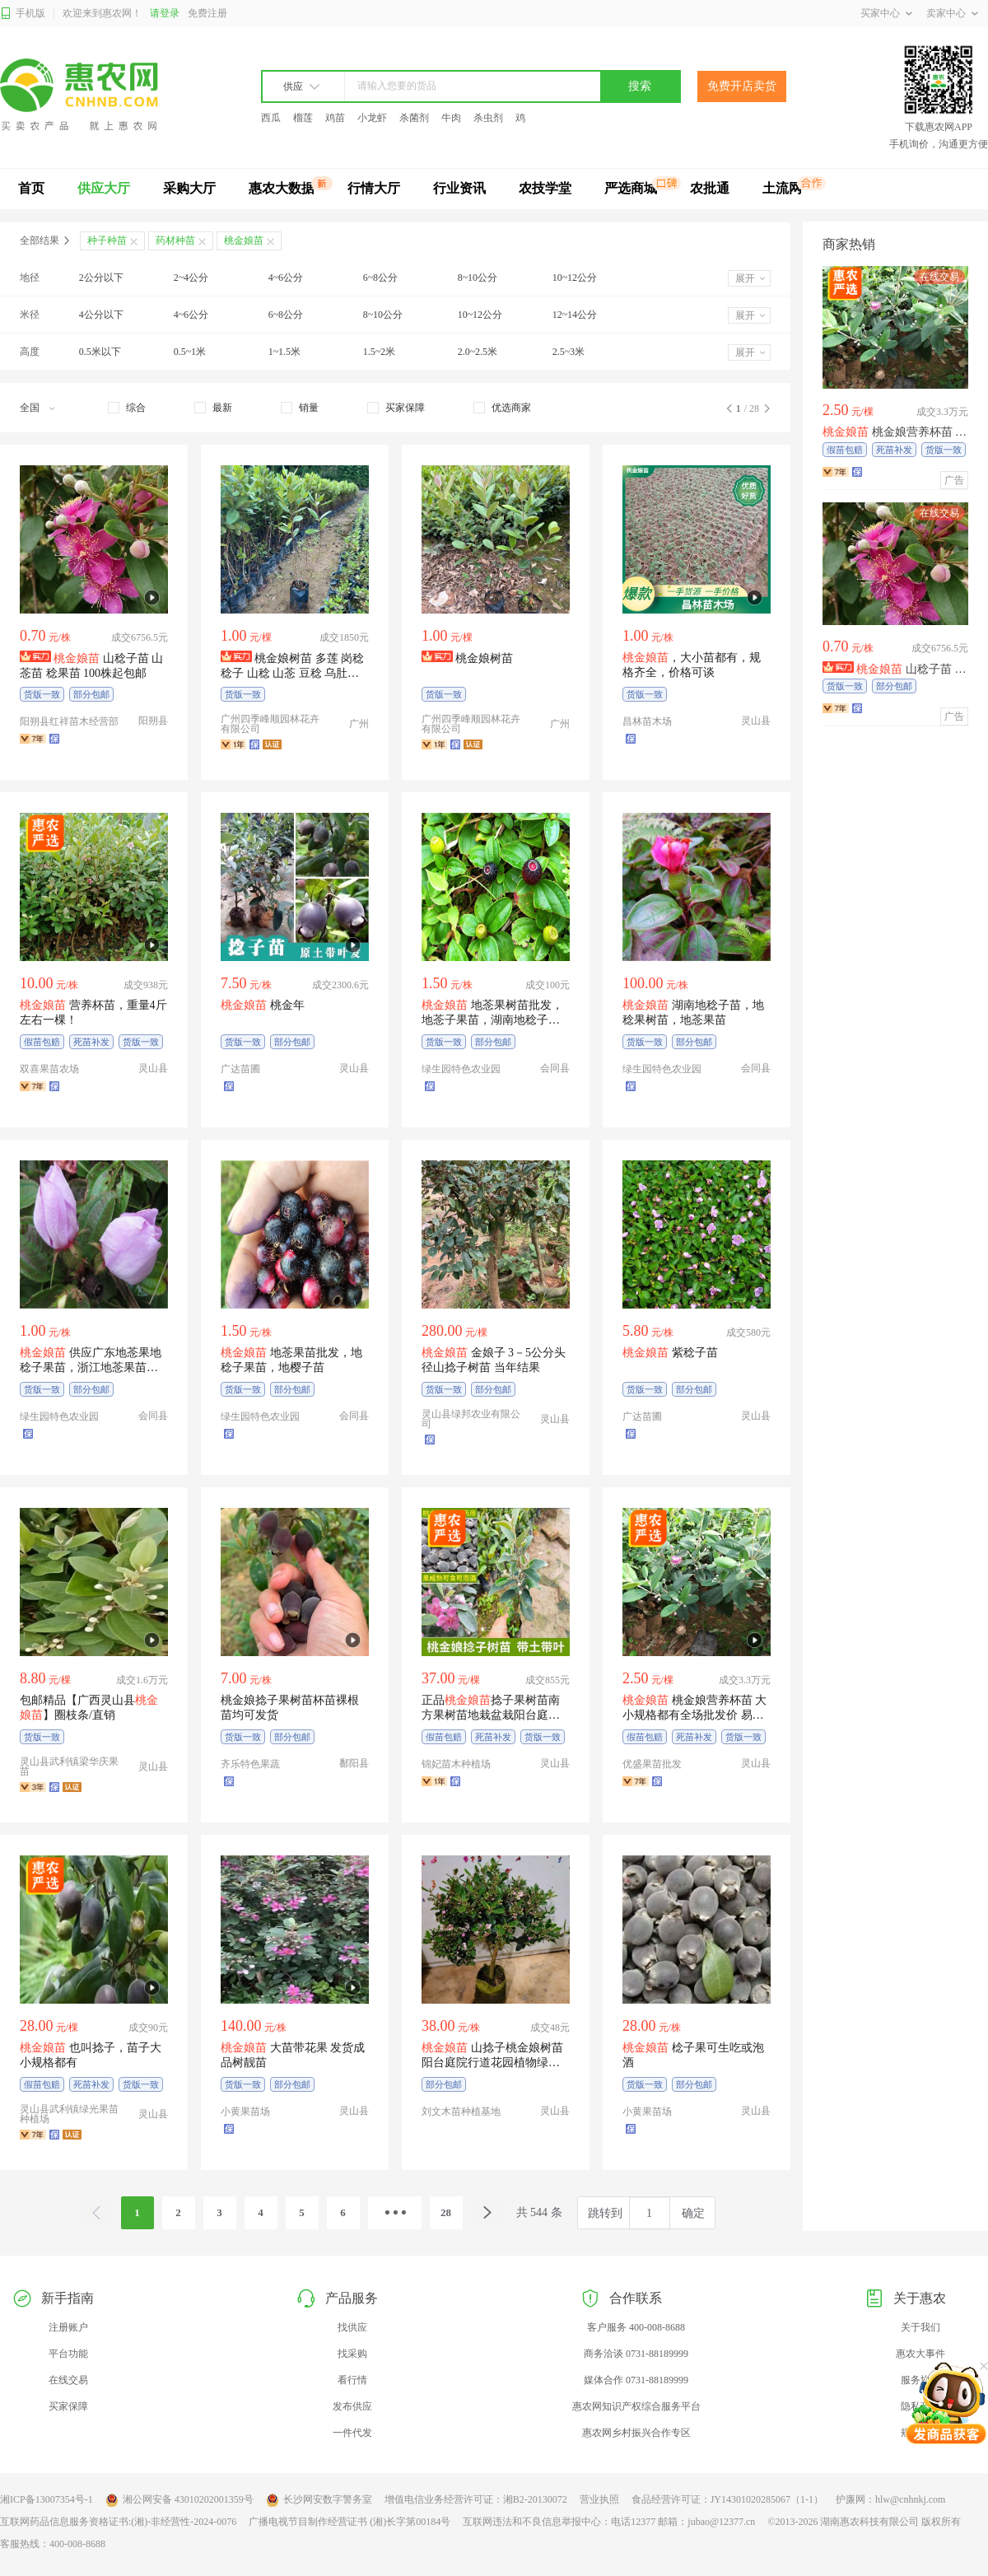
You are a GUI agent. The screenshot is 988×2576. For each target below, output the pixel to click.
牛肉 (451, 118)
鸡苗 (335, 118)
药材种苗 (175, 240)
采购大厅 (189, 188)
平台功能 (68, 2353)
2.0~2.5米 (478, 351)
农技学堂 (545, 188)
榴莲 (303, 118)
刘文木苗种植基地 (461, 2111)
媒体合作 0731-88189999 (636, 2380)
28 (445, 2212)
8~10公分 (478, 277)
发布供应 (352, 2406)
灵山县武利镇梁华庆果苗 (69, 1766)
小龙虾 (372, 118)
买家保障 (68, 2406)
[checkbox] (127, 407)
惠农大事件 (920, 2353)
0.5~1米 (190, 351)
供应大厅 (103, 188)
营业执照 (599, 2499)
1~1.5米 (284, 351)
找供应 (352, 2327)
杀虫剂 (488, 118)
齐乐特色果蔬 (250, 1764)
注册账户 (68, 2327)
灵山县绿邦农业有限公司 (471, 1419)
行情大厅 (373, 188)
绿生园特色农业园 (461, 1069)
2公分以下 (101, 277)
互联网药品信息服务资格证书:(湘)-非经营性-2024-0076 (118, 2521)
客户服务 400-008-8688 (636, 2327)
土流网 (782, 188)
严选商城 (630, 188)
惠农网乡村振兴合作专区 (636, 2432)
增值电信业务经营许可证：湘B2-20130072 (475, 2499)
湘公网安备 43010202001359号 (179, 2500)
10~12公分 (575, 277)
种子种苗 (107, 240)
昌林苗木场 (647, 721)
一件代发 (352, 2432)
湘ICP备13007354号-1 (46, 2499)
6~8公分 (380, 277)
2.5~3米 (568, 351)
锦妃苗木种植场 (456, 1764)
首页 (31, 188)
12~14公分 (575, 314)
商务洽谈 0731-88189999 (636, 2353)
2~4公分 (191, 277)
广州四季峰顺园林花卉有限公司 (270, 724)
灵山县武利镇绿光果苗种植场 (69, 2114)
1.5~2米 (379, 351)
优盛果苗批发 (652, 1764)
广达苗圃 (240, 1069)
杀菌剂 (414, 118)
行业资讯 (459, 188)
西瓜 (271, 118)
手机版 (22, 13)
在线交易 (68, 2380)
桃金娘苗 (243, 240)
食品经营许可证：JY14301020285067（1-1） (727, 2499)
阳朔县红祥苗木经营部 (69, 721)
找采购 (352, 2353)
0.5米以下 (100, 351)
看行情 (352, 2380)
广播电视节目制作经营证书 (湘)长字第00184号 (349, 2521)
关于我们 (920, 2327)
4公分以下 (101, 314)
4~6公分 (286, 277)
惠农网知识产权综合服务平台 (636, 2406)
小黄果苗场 (245, 2111)
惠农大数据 (282, 188)
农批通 (709, 188)
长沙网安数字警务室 (319, 2500)
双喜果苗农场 (49, 1069)
